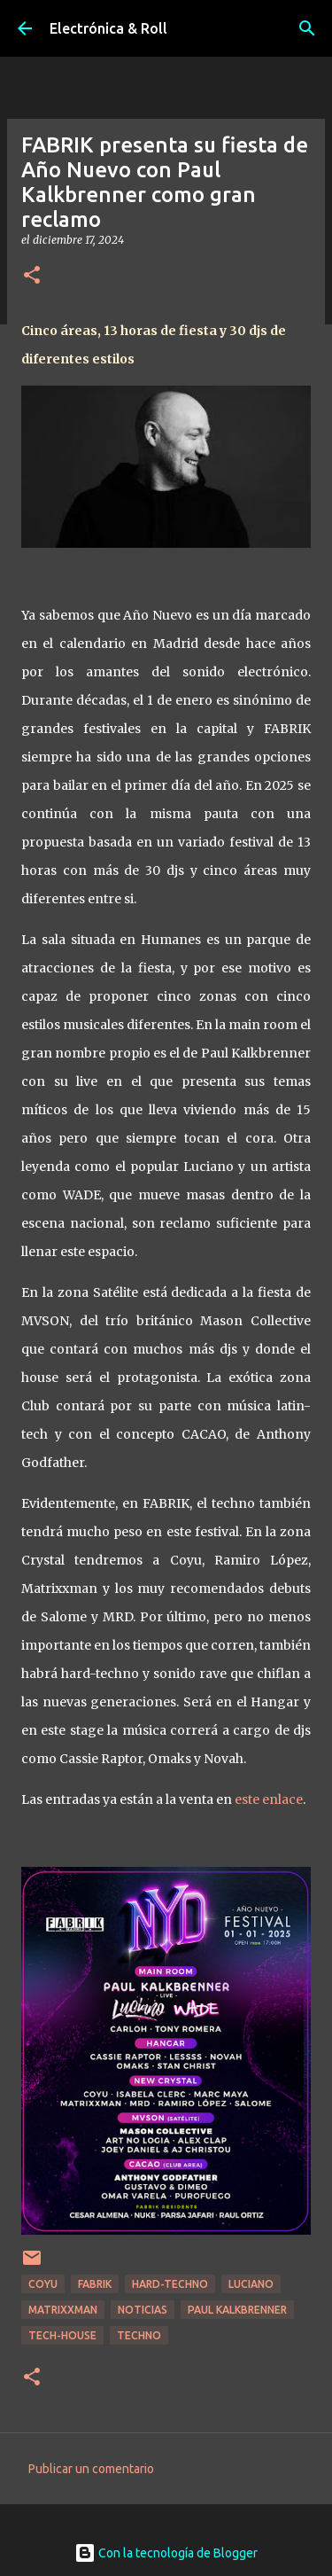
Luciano (251, 2284)
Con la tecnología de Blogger (166, 2553)
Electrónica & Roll (108, 28)
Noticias (142, 2309)
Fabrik (95, 2284)
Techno (139, 2335)
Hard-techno (170, 2284)
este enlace (269, 1799)
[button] (31, 276)
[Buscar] (307, 28)
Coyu (43, 2284)
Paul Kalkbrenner (237, 2309)
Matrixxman (62, 2309)
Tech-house (62, 2335)
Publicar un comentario (91, 2469)
